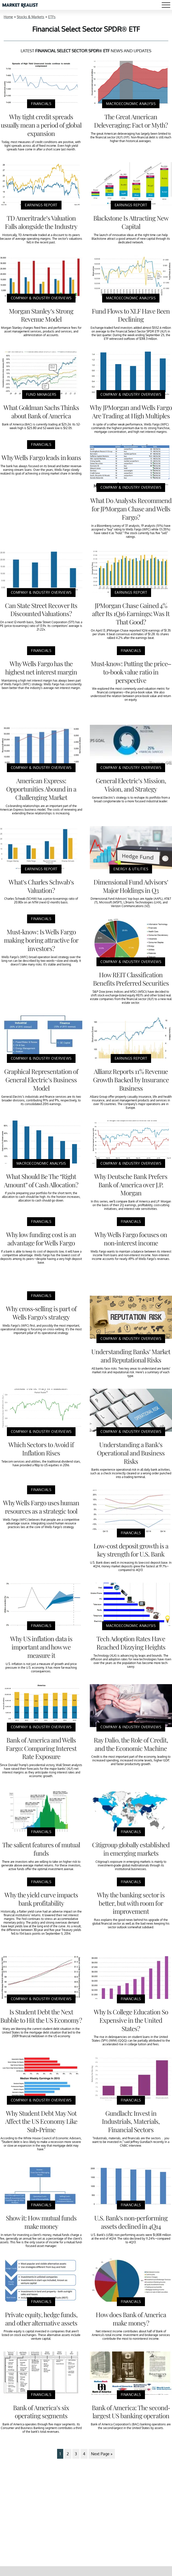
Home (8, 17)
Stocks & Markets (30, 17)
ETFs (52, 17)
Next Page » (101, 2453)
